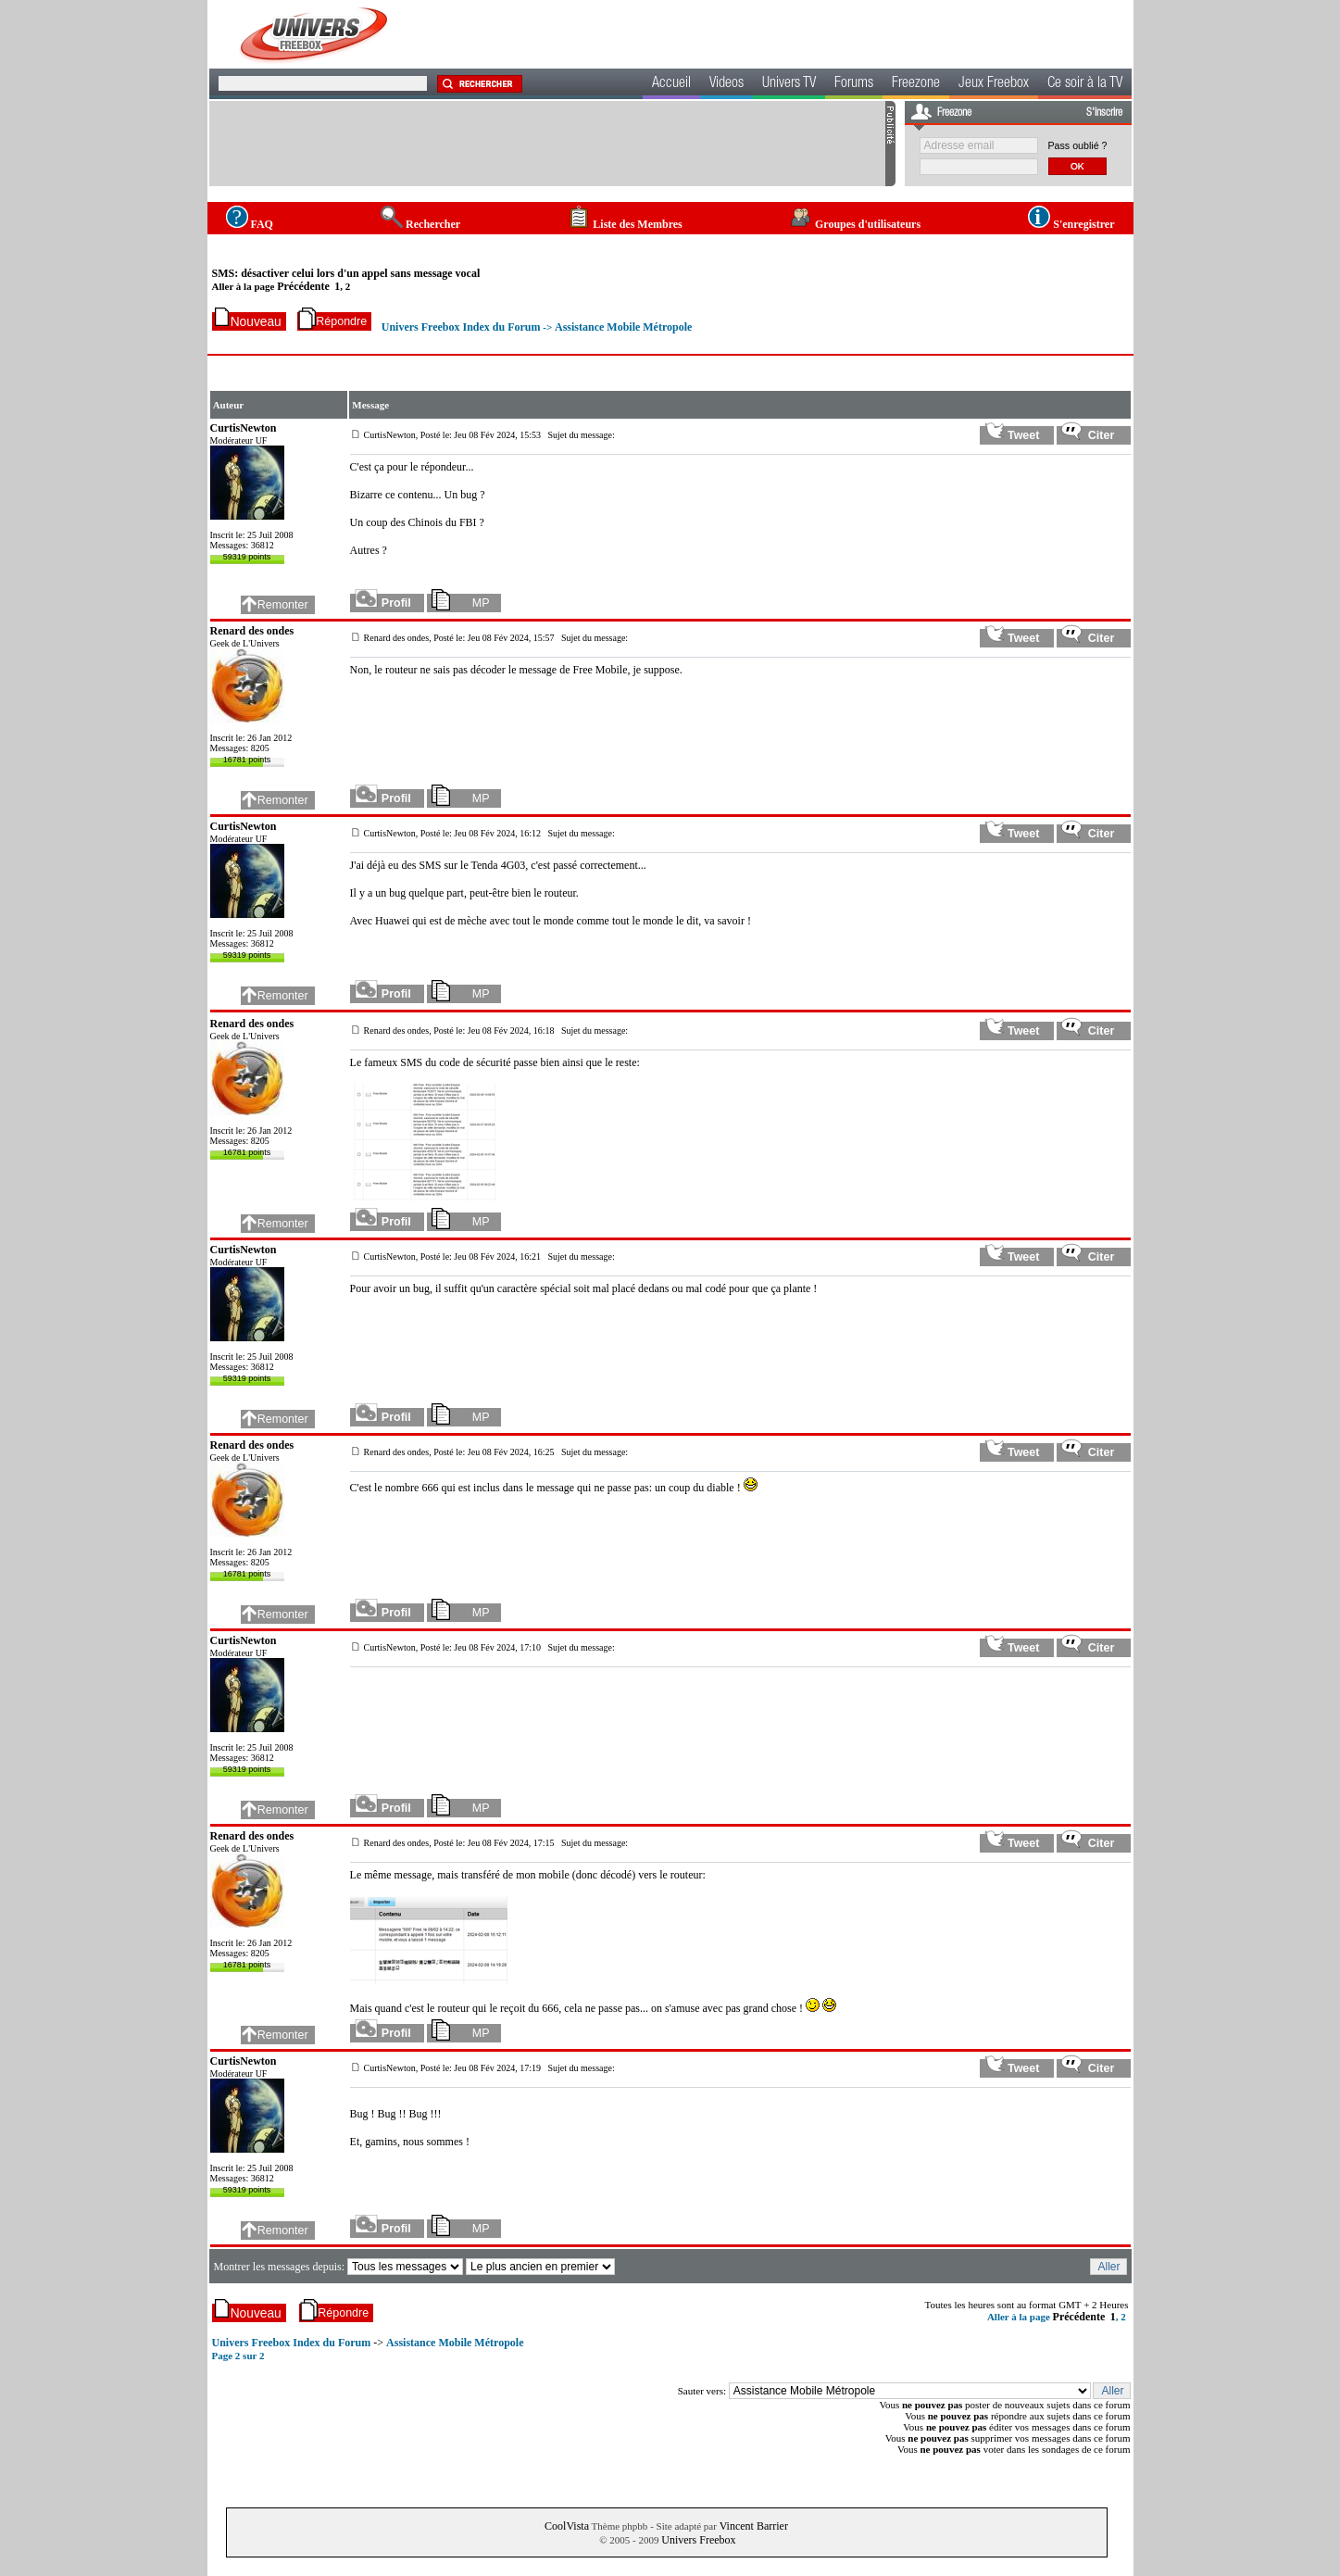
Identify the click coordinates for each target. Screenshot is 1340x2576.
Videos (726, 84)
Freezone (916, 84)
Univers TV (789, 84)
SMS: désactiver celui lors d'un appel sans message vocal (346, 273)
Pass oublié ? (1078, 145)
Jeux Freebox (993, 84)
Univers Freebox (698, 2539)
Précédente (303, 286)
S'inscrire (1104, 113)
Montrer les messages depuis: (280, 2266)
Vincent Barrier (754, 2525)
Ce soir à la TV (1084, 84)
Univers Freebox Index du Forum (461, 326)
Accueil (671, 84)
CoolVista (567, 2525)
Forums (853, 84)
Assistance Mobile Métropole (623, 326)
